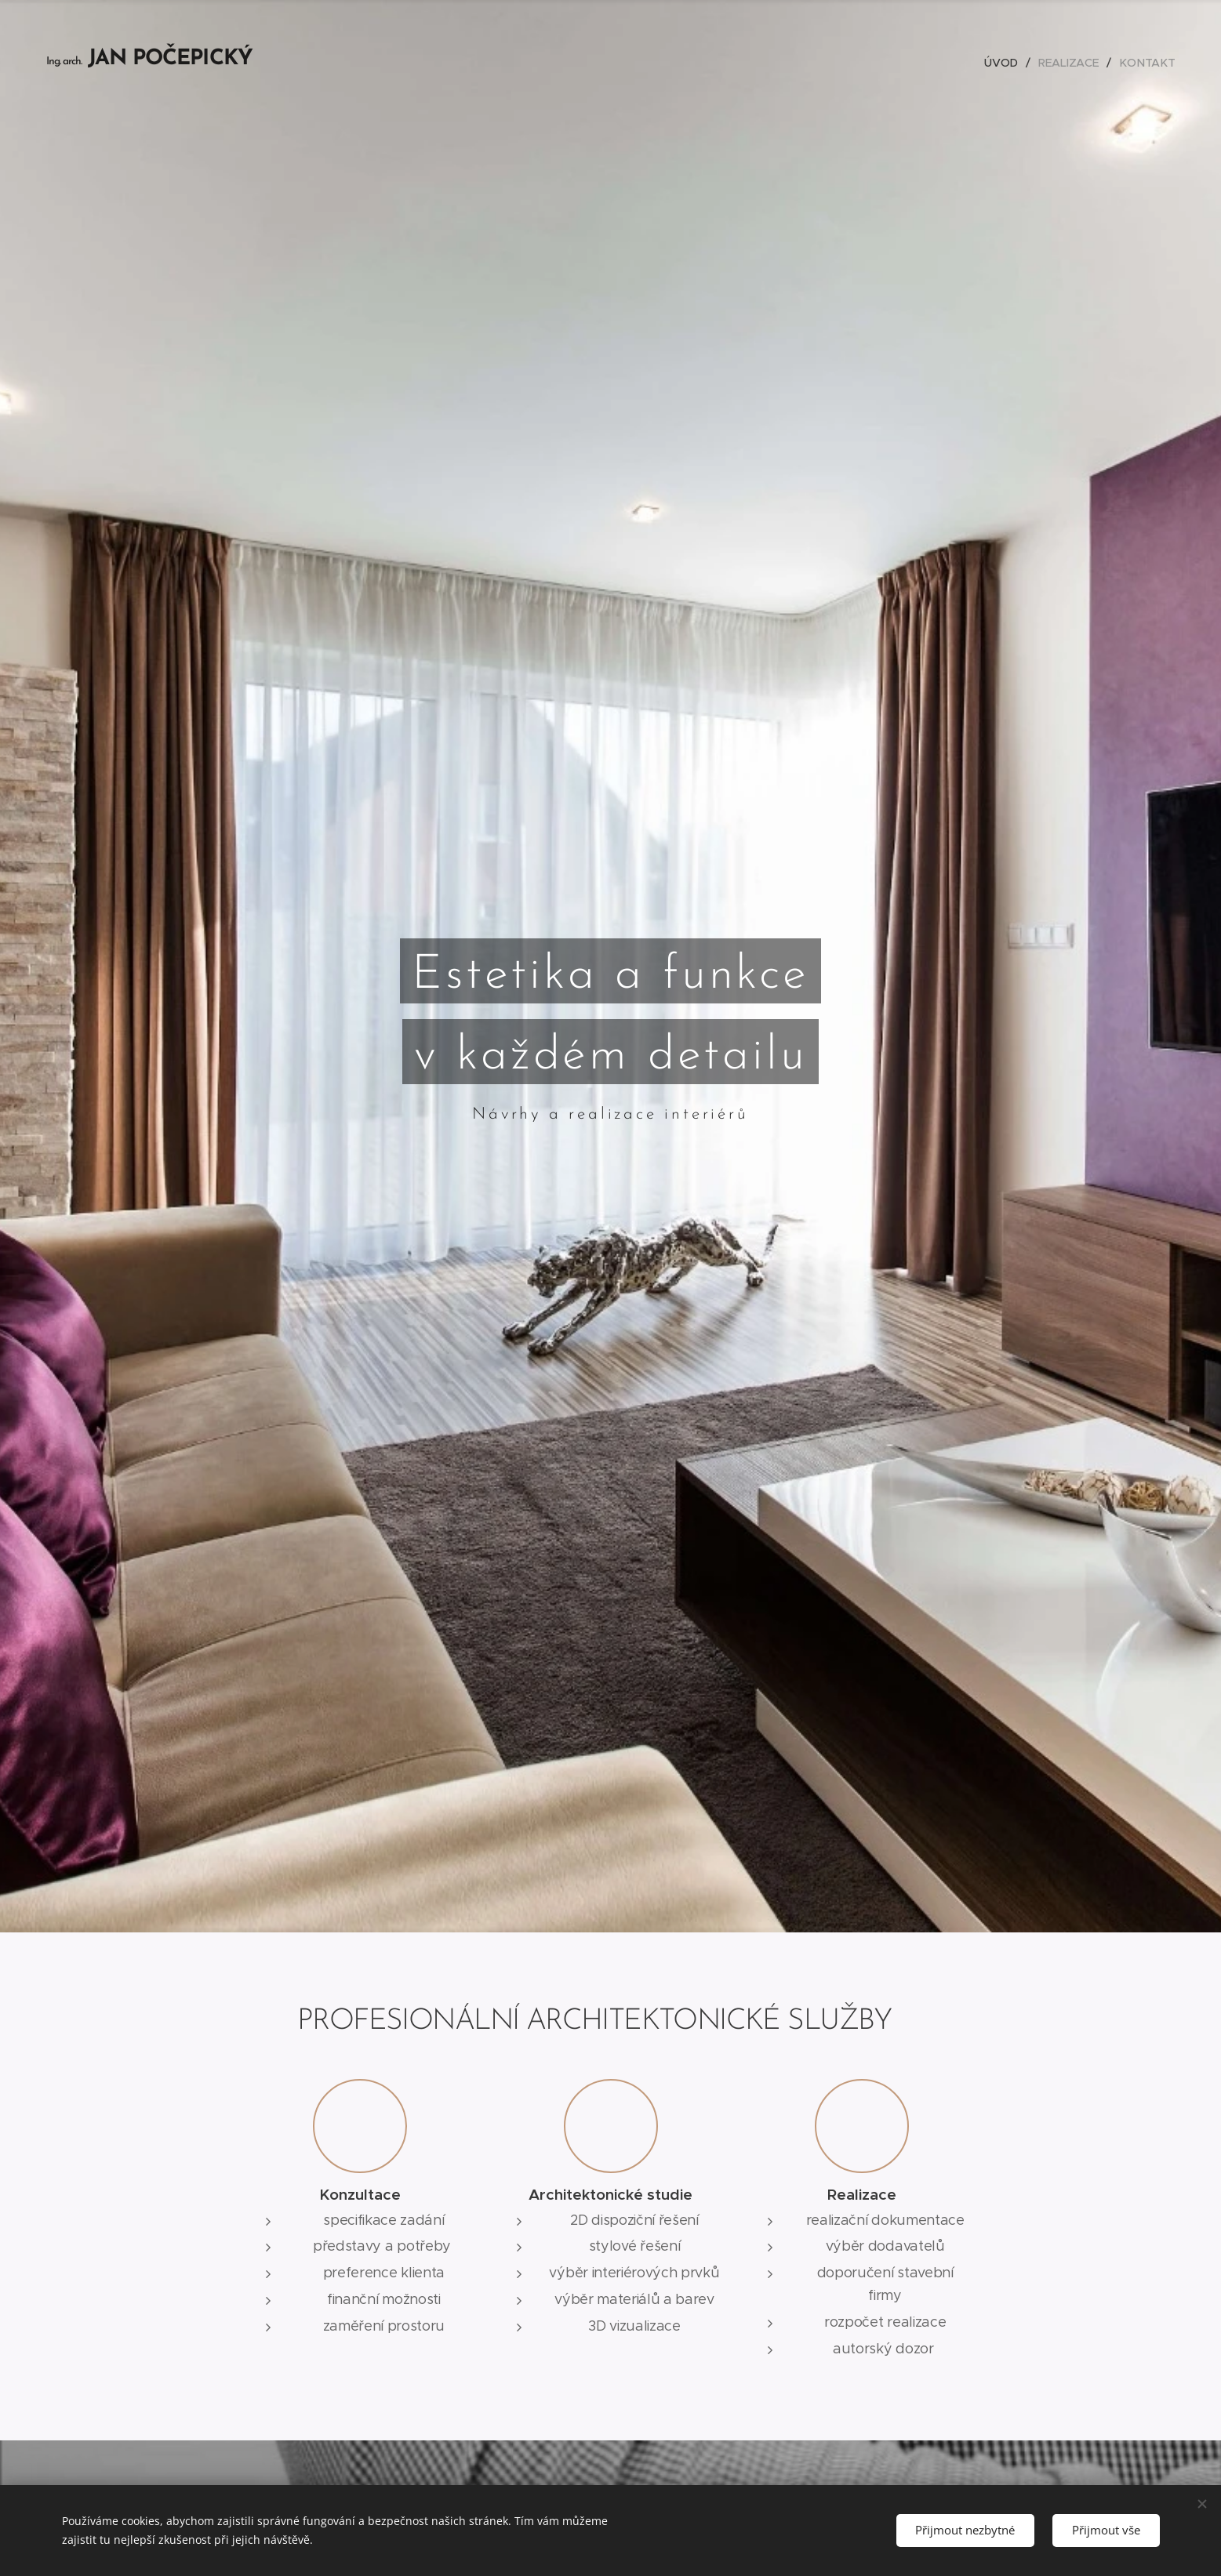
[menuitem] (1006, 62)
